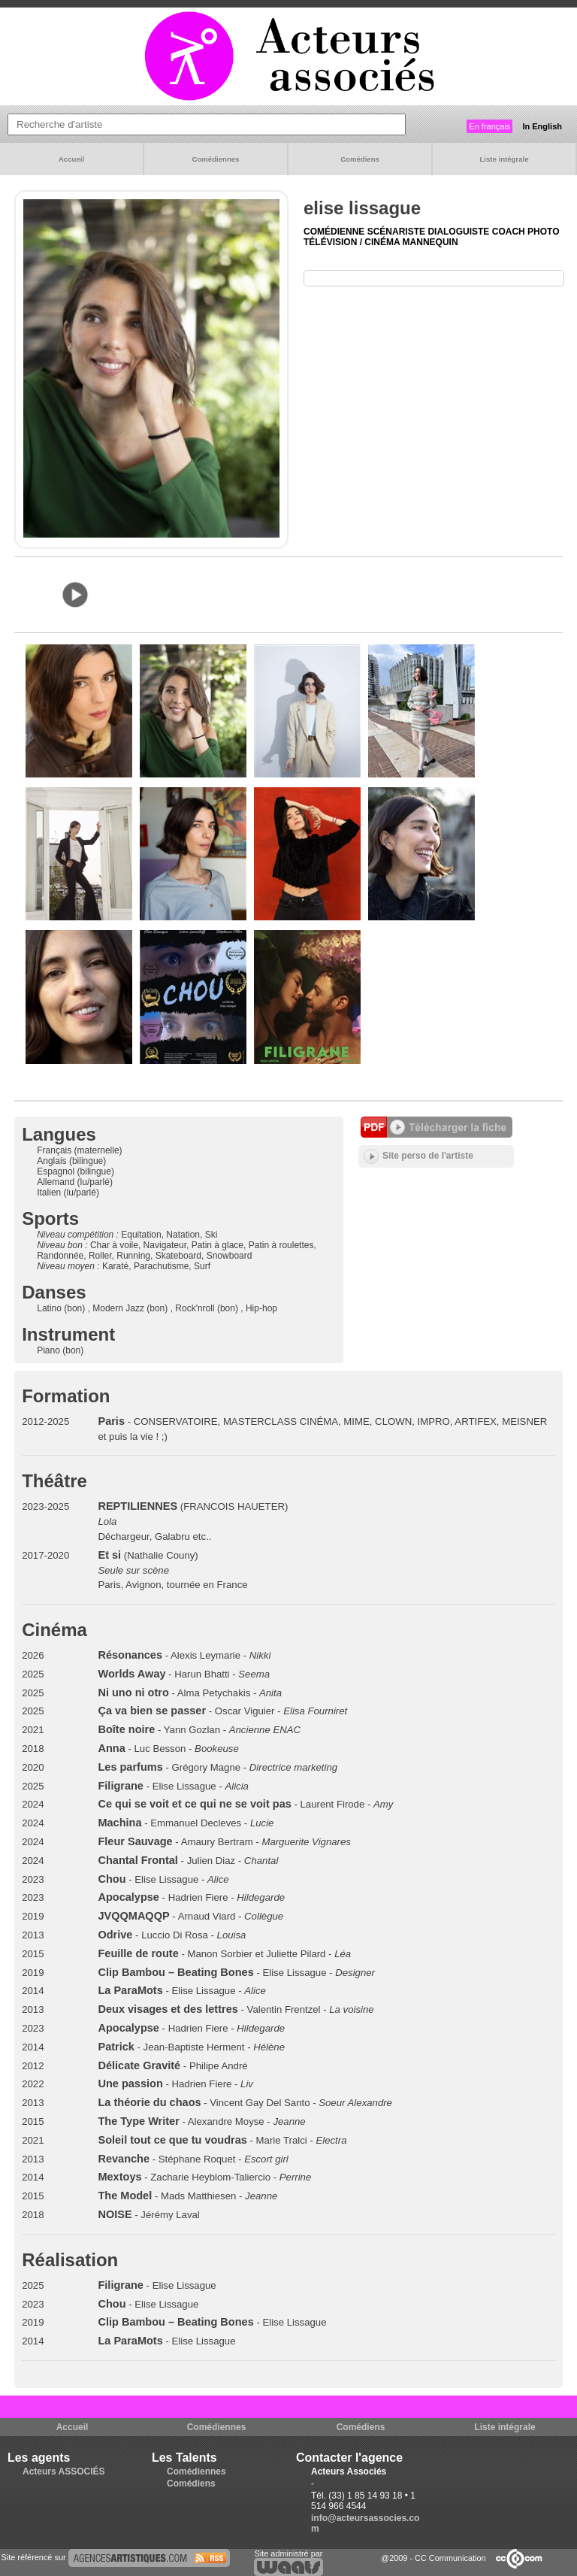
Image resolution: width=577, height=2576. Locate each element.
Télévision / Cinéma (353, 242)
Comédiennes (216, 159)
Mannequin (430, 242)
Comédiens (359, 159)
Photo (543, 231)
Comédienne (335, 231)
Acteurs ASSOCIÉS (64, 2471)
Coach (509, 231)
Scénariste (397, 231)
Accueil (71, 159)
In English (542, 126)
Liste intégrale (503, 159)
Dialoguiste (459, 231)
